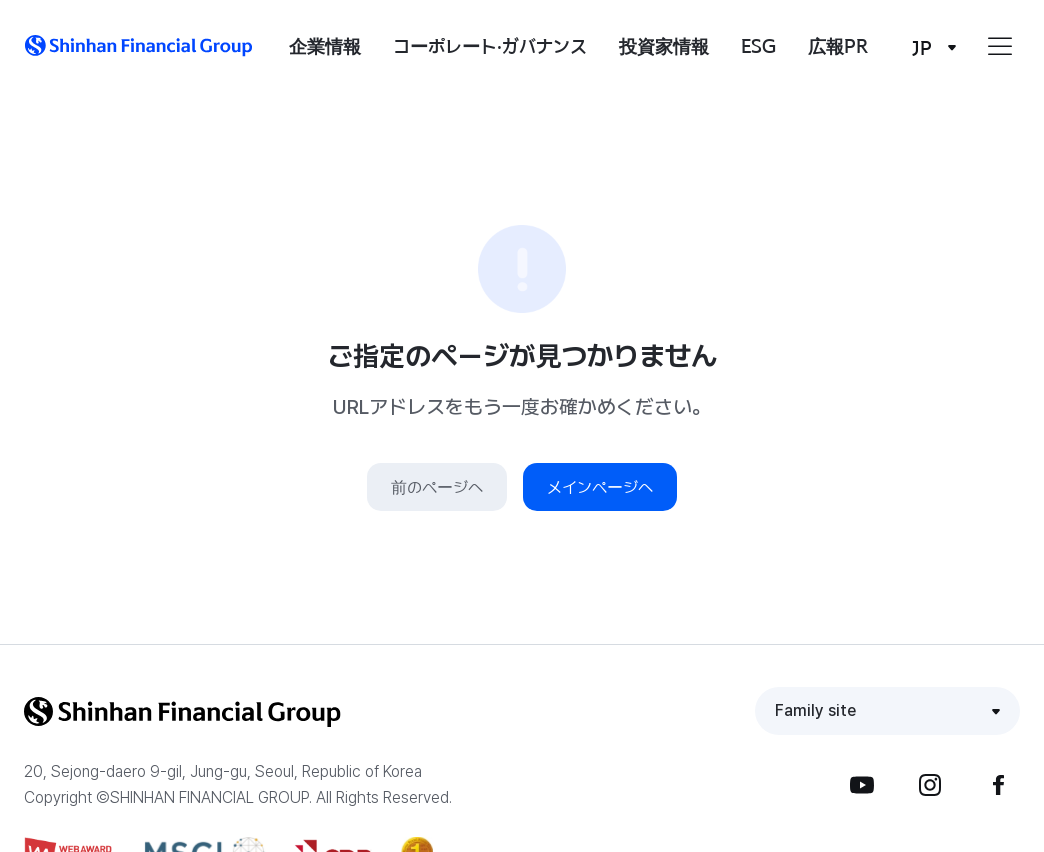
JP (922, 47)
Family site (815, 710)
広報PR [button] (838, 45)
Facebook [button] (998, 785)
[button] (138, 46)
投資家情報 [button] (664, 45)
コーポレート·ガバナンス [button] (490, 45)
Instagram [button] (930, 785)
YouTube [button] (862, 785)
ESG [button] (758, 45)
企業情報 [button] (325, 45)
